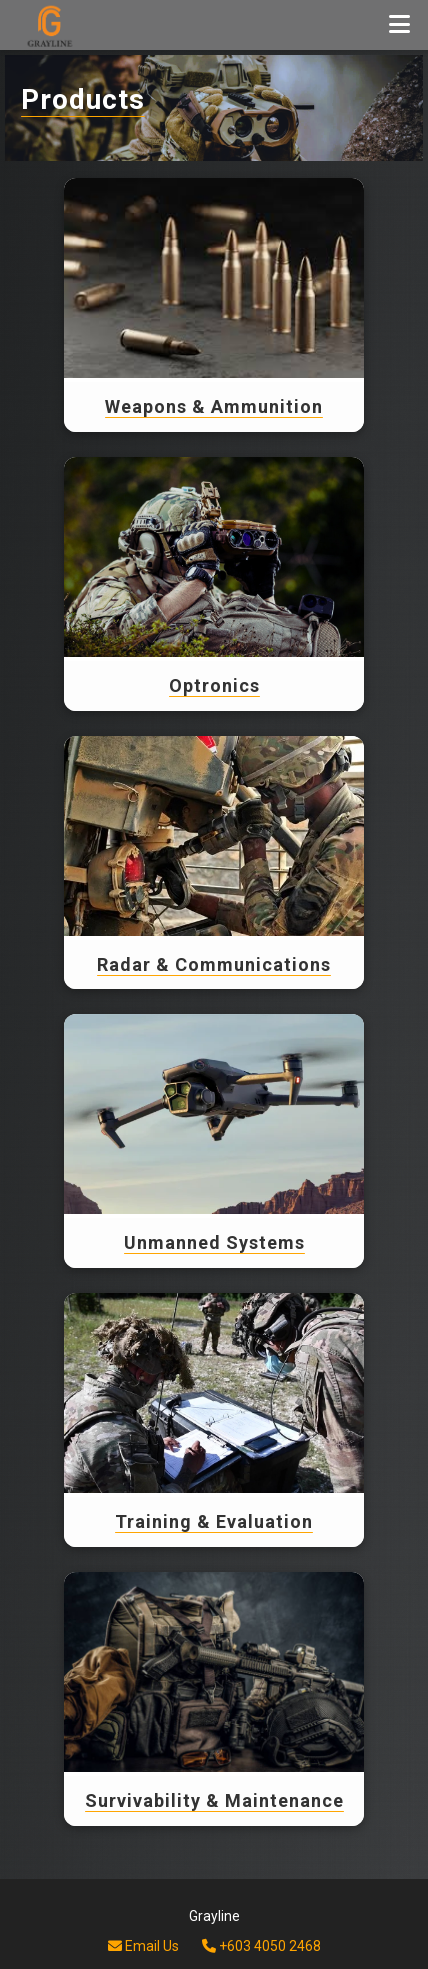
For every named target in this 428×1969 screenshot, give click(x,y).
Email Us (143, 1946)
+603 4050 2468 (261, 1946)
